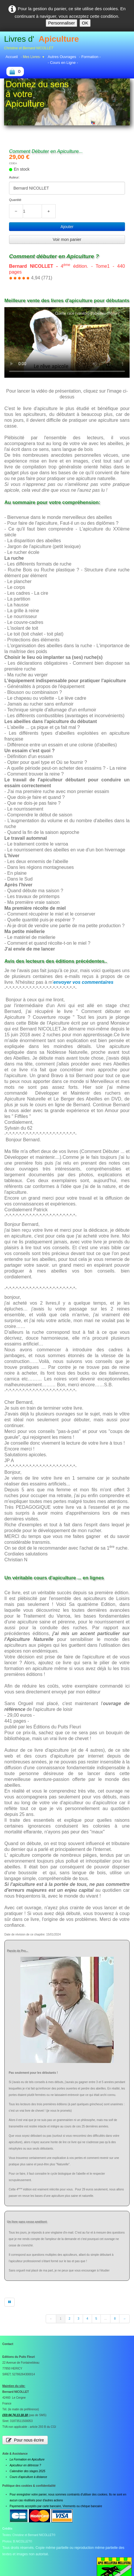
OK (85, 22)
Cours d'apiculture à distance (28, 2477)
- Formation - (89, 57)
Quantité (15, 200)
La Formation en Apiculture (27, 2459)
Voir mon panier (67, 239)
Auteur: (14, 177)
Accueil (12, 57)
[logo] (41, 42)
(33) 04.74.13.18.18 (15, 2415)
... (105, 2318)
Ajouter (67, 226)
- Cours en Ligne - (63, 62)
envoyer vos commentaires (83, 982)
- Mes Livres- (33, 57)
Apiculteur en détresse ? (25, 2465)
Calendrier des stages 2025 (27, 2471)
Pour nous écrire (25, 2440)
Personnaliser (61, 22)
